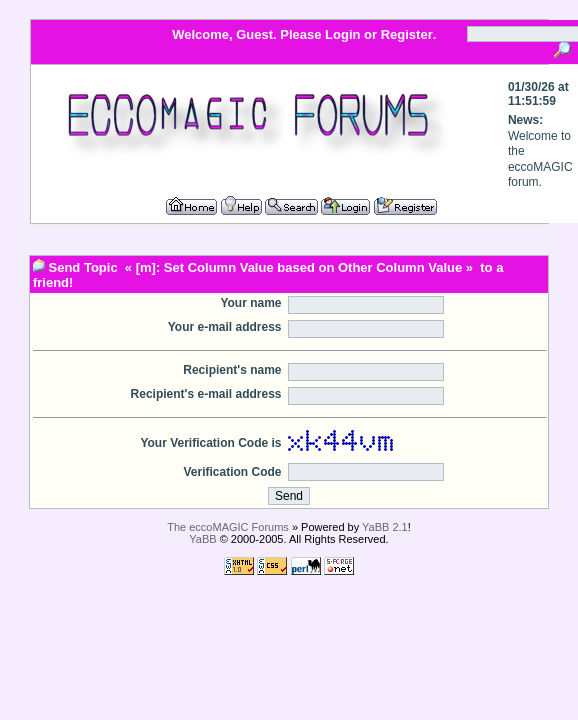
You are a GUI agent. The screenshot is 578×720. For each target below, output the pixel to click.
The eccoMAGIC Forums (228, 527)
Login (342, 34)
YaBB (202, 539)
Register (407, 34)
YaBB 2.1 (385, 527)
